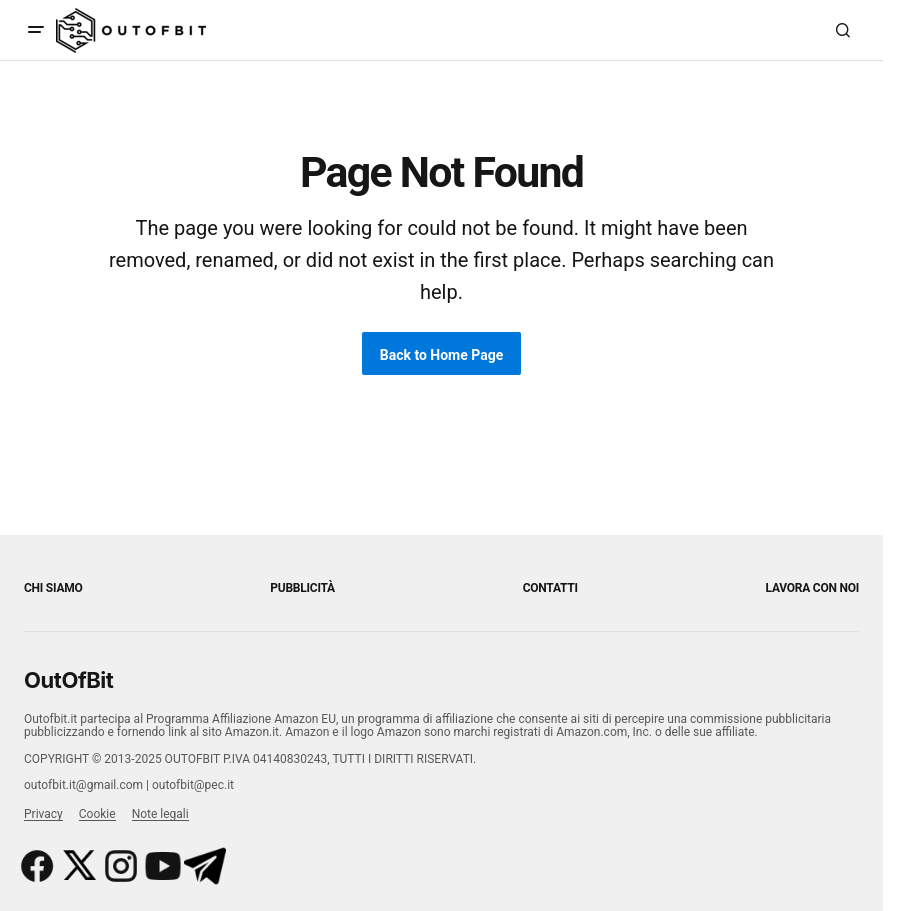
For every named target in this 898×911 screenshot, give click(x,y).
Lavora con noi (812, 588)
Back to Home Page (442, 355)
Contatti (550, 588)
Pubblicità (302, 588)
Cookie (97, 814)
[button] (36, 30)
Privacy (43, 814)
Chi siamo (53, 588)
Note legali (160, 814)
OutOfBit (68, 680)
